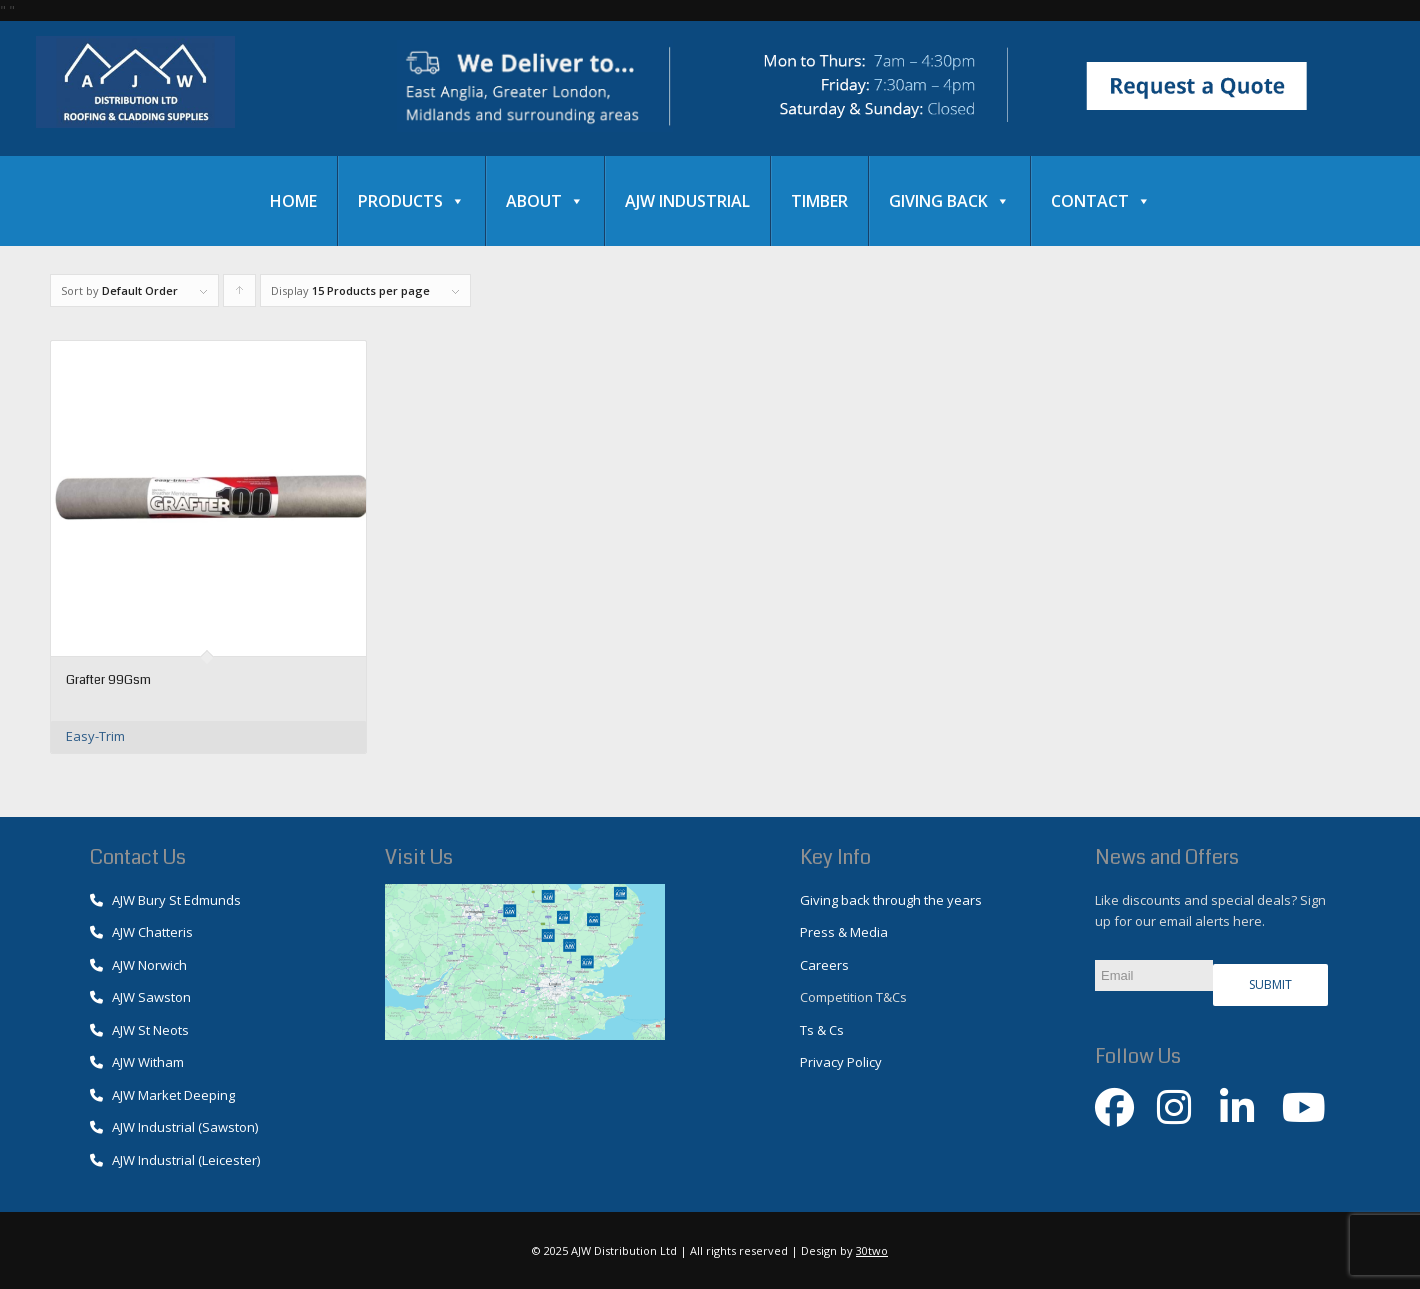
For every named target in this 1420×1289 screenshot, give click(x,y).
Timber (819, 201)
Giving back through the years (891, 900)
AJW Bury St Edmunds (165, 900)
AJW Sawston (140, 997)
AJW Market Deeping (162, 1095)
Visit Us (419, 857)
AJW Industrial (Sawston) (174, 1127)
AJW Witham (137, 1062)
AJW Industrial (687, 201)
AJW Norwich (138, 965)
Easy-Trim (95, 736)
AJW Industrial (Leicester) (175, 1160)
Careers (824, 965)
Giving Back (949, 201)
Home (293, 201)
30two (872, 1250)
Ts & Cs (822, 1030)
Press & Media (844, 932)
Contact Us (138, 857)
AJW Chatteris (141, 932)
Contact (1101, 201)
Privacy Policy (841, 1062)
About (545, 201)
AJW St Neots (139, 1030)
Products (411, 201)
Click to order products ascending (240, 295)
